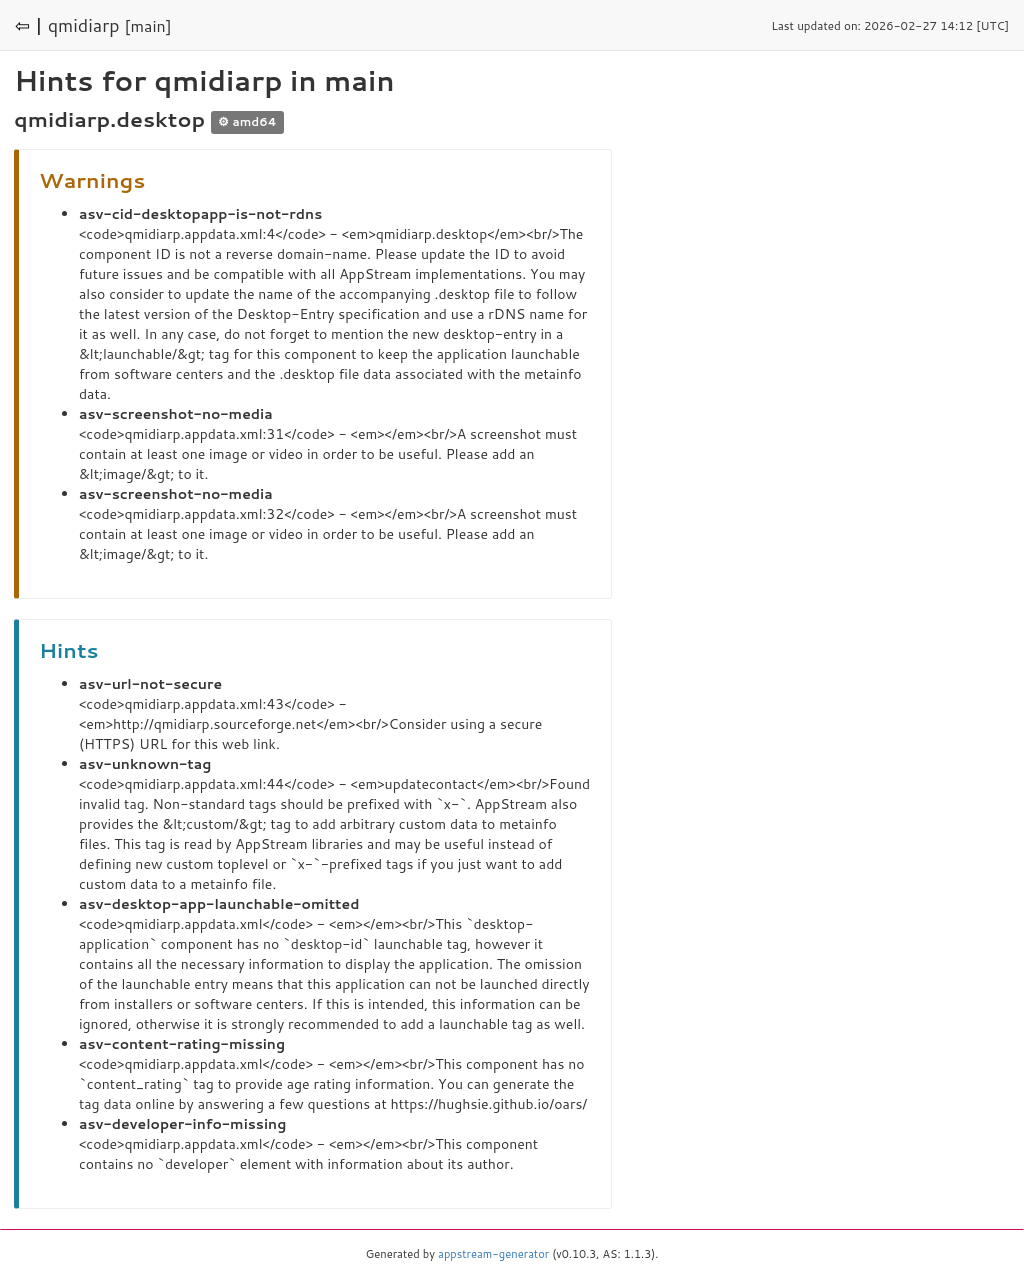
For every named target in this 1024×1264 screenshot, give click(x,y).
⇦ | (29, 25)
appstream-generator (493, 1254)
